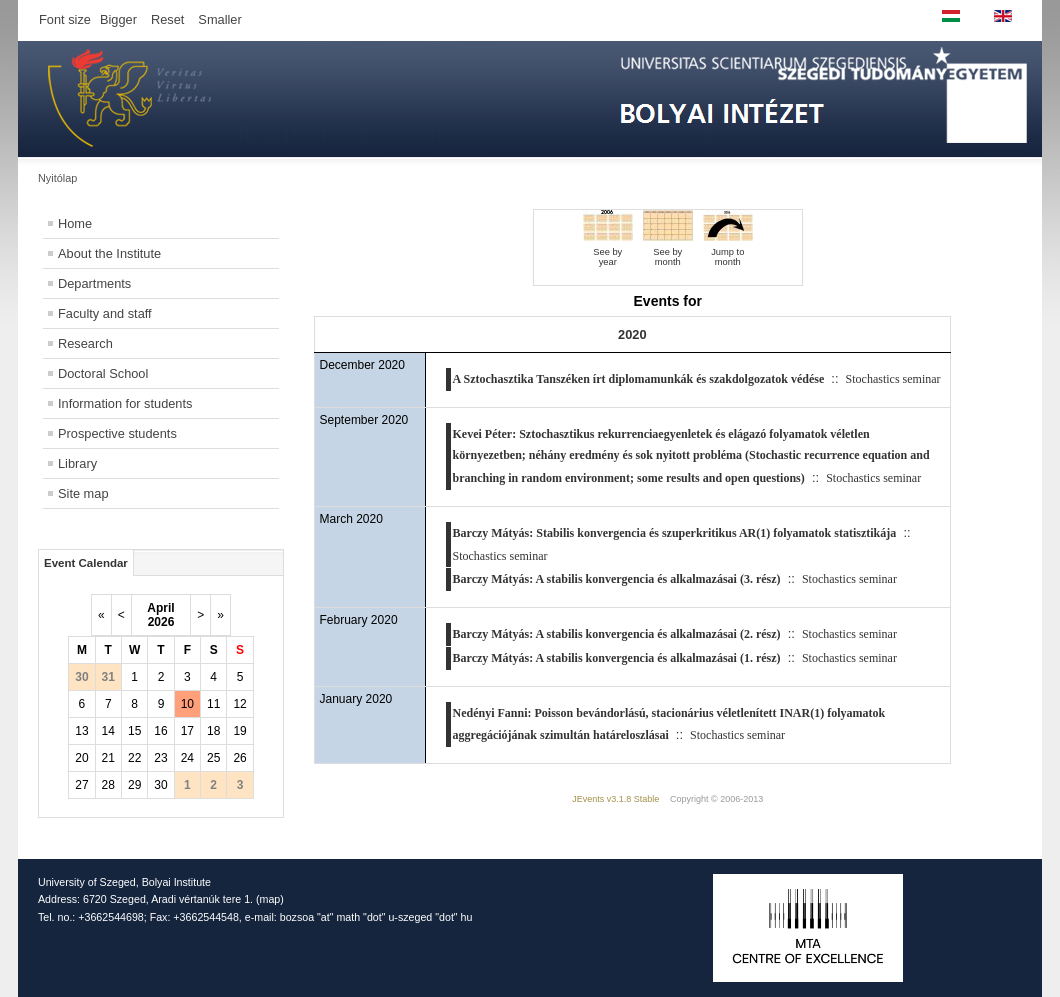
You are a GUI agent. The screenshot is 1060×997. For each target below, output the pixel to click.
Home (75, 223)
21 (108, 758)
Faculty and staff (105, 313)
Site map (83, 493)
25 (213, 758)
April (160, 608)
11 (213, 704)
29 (134, 785)
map (270, 899)
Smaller (219, 19)
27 (81, 785)
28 (108, 785)
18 (213, 731)
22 (134, 758)
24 (187, 758)
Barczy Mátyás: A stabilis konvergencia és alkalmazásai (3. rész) (617, 579)
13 (81, 731)
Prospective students (117, 433)
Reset (167, 19)
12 (239, 704)
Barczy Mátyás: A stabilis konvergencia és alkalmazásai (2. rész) (617, 634)
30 (160, 785)
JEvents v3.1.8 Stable (615, 799)
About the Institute (109, 253)
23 (160, 758)
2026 (161, 622)
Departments (94, 283)
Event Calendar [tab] (86, 563)
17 (187, 731)
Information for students (125, 403)
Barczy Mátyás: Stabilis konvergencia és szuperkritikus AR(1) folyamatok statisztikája (675, 533)
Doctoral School (103, 373)
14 (108, 731)
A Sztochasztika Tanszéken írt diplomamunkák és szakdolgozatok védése (639, 379)
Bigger (118, 19)
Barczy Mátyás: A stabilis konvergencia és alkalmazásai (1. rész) (617, 658)
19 (239, 731)
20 (81, 758)
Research (85, 343)
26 (239, 758)
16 (160, 731)
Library (77, 463)
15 (134, 731)
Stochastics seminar (893, 379)
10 (187, 704)
